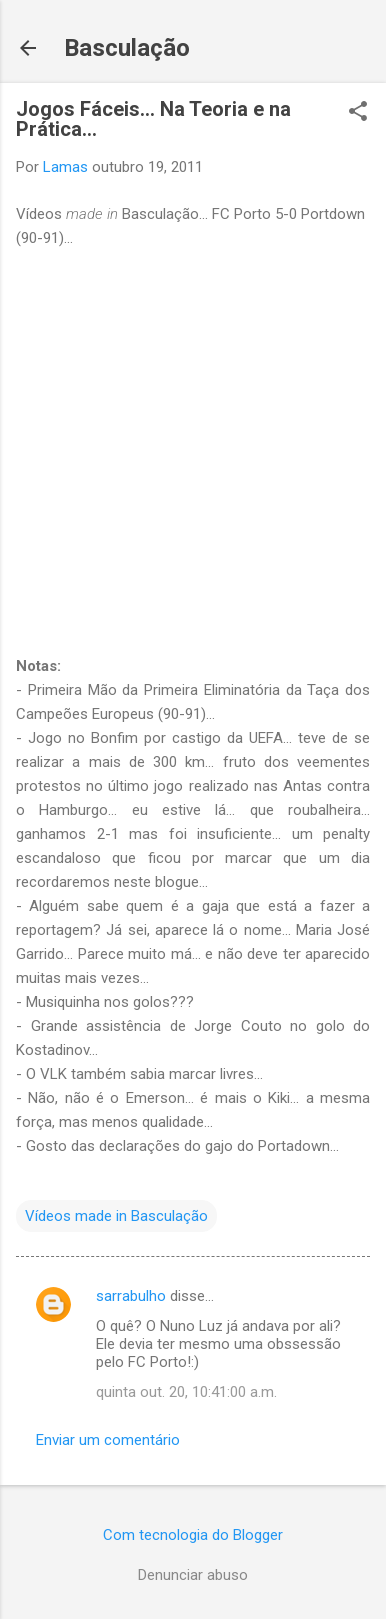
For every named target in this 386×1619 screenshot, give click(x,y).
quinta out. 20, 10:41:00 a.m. (186, 1392)
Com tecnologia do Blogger (193, 1535)
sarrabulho (131, 1296)
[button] (358, 113)
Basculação (127, 48)
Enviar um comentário (108, 1440)
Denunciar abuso (193, 1575)
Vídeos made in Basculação (116, 1216)
